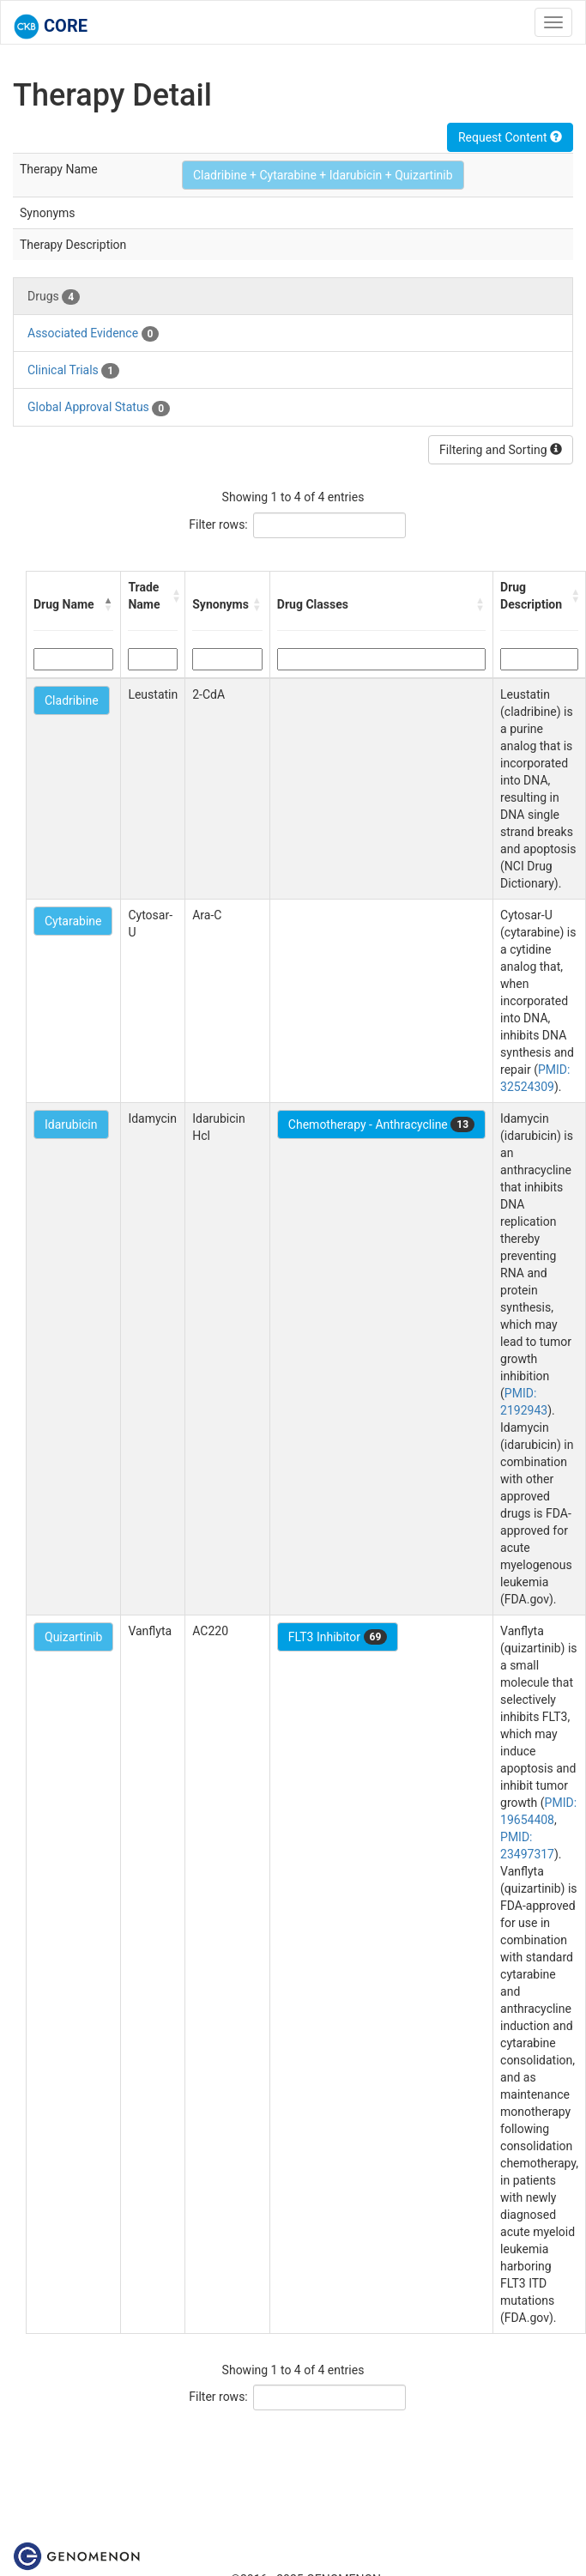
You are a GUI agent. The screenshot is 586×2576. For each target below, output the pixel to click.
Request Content (510, 137)
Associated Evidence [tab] (93, 334)
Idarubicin (71, 1124)
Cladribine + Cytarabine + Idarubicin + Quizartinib (323, 175)
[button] (108, 604)
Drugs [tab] (53, 297)
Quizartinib (73, 1637)
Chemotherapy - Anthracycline (381, 1124)
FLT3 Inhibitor (337, 1637)
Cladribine (72, 700)
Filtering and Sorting (500, 450)
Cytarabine (73, 921)
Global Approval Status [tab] (98, 407)
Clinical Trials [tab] (73, 371)
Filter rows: (218, 524)
